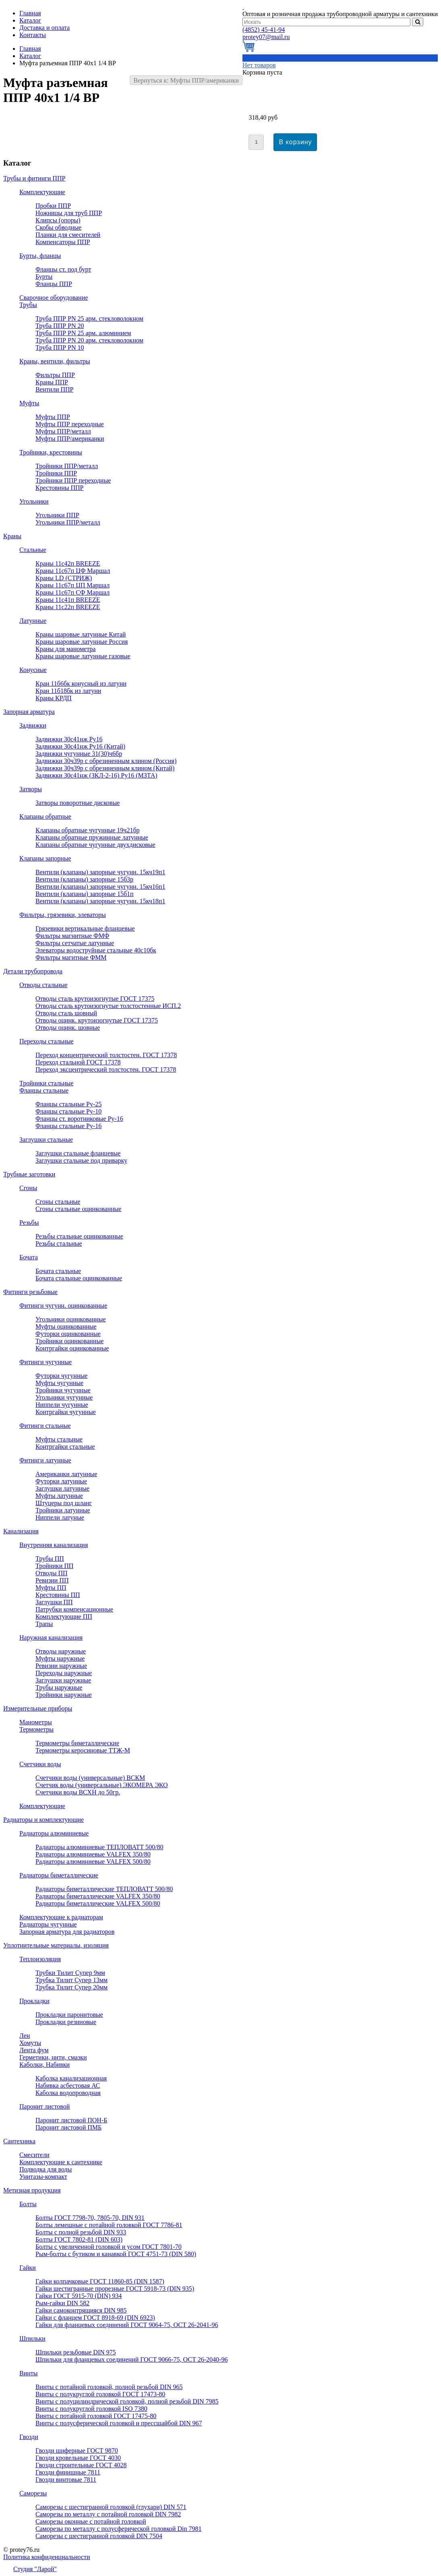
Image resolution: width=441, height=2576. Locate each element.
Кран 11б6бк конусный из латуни (80, 683)
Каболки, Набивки (44, 2064)
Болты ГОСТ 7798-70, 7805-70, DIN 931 (90, 2217)
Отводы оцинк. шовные (67, 1027)
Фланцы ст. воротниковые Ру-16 (79, 1118)
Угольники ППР (57, 515)
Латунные (32, 620)
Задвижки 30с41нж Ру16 (68, 739)
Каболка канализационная (71, 2078)
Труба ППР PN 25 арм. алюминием (83, 333)
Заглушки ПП (54, 1602)
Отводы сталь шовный (66, 1013)
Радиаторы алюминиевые (54, 1833)
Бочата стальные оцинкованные (78, 1278)
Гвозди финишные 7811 (67, 2472)
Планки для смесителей (67, 234)
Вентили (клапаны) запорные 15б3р (84, 879)
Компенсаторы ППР (62, 242)
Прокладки (34, 2000)
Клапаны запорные (45, 858)
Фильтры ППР (55, 374)
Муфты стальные (59, 1439)
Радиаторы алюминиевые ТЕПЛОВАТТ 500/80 (99, 1847)
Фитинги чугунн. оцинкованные (63, 1305)
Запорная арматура (29, 711)
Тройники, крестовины (50, 452)
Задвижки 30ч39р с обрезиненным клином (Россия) (105, 760)
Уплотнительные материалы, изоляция (56, 1945)
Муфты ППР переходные (69, 424)
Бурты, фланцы (40, 255)
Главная (30, 48)
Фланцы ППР (53, 283)
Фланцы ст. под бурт (63, 269)
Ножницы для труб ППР (68, 212)
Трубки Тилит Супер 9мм (70, 1972)
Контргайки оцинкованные (72, 1348)
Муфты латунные (59, 1495)
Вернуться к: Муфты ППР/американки (186, 80)
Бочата (28, 1257)
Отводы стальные (43, 984)
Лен (24, 2035)
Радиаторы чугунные (48, 1924)
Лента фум (34, 2050)
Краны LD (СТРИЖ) (63, 578)
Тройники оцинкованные (69, 1341)
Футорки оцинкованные (68, 1333)
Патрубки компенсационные (74, 1609)
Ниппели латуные (59, 1517)
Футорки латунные (61, 1481)
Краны (12, 536)
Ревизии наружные (61, 1665)
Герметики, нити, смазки (53, 2057)
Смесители (34, 2154)
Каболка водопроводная (68, 2092)
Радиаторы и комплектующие (43, 1819)
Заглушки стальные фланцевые (77, 1153)
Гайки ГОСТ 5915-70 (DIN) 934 (78, 2295)
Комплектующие (42, 192)
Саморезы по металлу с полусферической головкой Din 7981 (118, 2528)
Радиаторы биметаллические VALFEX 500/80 (97, 1903)
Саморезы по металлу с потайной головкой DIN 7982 (108, 2514)
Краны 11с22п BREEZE (67, 607)
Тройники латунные (62, 1510)
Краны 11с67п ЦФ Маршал (72, 570)
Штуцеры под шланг (63, 1503)
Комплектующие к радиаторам (61, 1917)
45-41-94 (263, 29)
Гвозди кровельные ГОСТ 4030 (78, 2457)
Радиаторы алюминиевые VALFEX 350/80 (93, 1854)
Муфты (29, 403)
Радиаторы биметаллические (58, 1875)
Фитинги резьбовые (30, 1291)
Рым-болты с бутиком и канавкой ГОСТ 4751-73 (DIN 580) (115, 2253)
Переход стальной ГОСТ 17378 (78, 1062)
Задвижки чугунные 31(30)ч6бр (78, 753)
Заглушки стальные (46, 1139)
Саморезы (33, 2493)
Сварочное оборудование (53, 297)
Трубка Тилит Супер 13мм (71, 1980)
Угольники (34, 501)
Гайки (27, 2267)
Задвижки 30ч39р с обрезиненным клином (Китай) (104, 768)
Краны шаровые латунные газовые (82, 656)
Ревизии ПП (51, 1580)
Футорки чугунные (61, 1375)
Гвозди (28, 2436)
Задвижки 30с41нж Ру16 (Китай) (80, 746)
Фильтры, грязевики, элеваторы (62, 914)
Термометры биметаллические (77, 1743)
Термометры (36, 1729)
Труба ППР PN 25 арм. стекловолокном (89, 318)
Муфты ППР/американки (69, 438)
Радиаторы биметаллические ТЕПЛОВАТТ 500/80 (104, 1888)
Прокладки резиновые (65, 2021)
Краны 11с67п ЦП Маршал (72, 585)
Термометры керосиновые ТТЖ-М (82, 1750)
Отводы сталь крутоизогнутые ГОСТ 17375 (94, 998)
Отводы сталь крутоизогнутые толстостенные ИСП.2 (108, 1005)
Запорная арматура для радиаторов (66, 1931)
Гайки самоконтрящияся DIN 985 (81, 2310)
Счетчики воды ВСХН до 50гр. (77, 1792)
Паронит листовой (44, 2106)
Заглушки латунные (62, 1488)
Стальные (32, 549)
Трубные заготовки (29, 1174)
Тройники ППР (56, 473)
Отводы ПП (51, 1573)
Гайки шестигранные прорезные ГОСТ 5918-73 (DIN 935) (114, 2288)
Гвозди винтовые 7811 (65, 2479)
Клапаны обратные (45, 816)
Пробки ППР (53, 205)
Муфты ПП (50, 1587)
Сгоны (28, 1187)
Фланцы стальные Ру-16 (68, 1125)
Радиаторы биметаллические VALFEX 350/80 (97, 1896)
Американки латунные (66, 1474)
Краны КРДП (53, 698)
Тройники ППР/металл (66, 466)
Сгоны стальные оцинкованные (78, 1208)
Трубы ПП (49, 1558)
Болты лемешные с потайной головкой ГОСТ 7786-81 (108, 2224)
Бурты (43, 276)
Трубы (28, 304)
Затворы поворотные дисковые (77, 802)
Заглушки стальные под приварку (81, 1160)
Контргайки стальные (65, 1446)
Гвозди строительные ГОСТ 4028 (81, 2465)
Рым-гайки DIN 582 (62, 2303)
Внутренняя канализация (53, 1544)
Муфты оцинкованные (66, 1326)
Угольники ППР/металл (67, 522)
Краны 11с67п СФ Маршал (72, 592)
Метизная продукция (32, 2190)
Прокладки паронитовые (69, 2014)
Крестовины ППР (59, 487)
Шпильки (32, 2338)
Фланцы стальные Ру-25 (68, 1104)
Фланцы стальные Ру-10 (68, 1111)
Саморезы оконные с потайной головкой (90, 2521)
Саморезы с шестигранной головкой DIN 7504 (98, 2535)
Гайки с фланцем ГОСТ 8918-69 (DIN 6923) (95, 2317)
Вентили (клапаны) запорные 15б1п (84, 893)
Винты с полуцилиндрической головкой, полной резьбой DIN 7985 (127, 2401)
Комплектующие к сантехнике (60, 2162)
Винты (28, 2373)
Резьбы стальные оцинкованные (79, 1236)
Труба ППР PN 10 (59, 347)
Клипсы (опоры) (58, 220)
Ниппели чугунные (61, 1404)
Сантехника (19, 2141)
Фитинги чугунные (45, 1362)
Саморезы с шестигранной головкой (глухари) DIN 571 (110, 2506)
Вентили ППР (54, 389)
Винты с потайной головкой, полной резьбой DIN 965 (109, 2386)
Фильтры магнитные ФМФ (72, 935)
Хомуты (30, 2042)
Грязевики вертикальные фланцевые (85, 928)
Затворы (30, 789)
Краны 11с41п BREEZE (67, 599)
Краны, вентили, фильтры (54, 361)
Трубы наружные (58, 1687)
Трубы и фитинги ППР (34, 178)
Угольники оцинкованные (70, 1319)
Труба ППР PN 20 (59, 325)
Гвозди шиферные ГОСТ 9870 (76, 2450)
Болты (28, 2204)
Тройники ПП (54, 1565)
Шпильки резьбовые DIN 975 (75, 2352)
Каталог (30, 55)
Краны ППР (51, 382)
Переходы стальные (46, 1041)
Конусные (33, 669)
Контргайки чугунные (65, 1411)
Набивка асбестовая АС (67, 2085)
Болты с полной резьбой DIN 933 (80, 2232)
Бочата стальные (58, 1270)
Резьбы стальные (58, 1243)
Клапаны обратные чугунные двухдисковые (95, 844)
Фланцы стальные (43, 1090)
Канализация (21, 1531)
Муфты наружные (60, 1658)
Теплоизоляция (40, 1959)
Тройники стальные (46, 1083)
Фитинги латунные (45, 1460)
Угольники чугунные (64, 1397)
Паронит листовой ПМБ (68, 2127)
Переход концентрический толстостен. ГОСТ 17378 (106, 1055)
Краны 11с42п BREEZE (67, 563)
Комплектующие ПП (63, 1616)
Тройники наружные (63, 1694)
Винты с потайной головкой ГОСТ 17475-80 (95, 2415)
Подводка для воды (45, 2169)
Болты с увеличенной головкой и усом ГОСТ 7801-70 (108, 2246)
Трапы (44, 1623)
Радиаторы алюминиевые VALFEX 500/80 (93, 1861)
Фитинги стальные (45, 1425)
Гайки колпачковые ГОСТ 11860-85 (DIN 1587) (99, 2281)
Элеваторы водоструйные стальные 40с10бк (95, 950)
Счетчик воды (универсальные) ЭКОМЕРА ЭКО (101, 1785)
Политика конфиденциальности (46, 2556)
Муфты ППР (52, 416)
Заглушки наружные (63, 1680)
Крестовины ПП (57, 1594)
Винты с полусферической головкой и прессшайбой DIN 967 (118, 2423)
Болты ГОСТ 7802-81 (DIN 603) (78, 2239)
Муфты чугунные (59, 1382)
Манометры (35, 1722)
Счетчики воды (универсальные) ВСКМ (90, 1777)
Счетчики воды (40, 1764)
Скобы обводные (58, 227)
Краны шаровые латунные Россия (81, 641)
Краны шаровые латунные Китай (80, 634)
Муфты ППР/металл (63, 431)
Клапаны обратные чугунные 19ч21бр (87, 830)
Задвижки (32, 725)
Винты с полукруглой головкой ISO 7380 (91, 2408)
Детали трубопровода (32, 971)
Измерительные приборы (37, 1708)
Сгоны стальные (57, 1201)
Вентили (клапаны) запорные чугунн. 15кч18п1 (100, 901)
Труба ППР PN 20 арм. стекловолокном (89, 340)
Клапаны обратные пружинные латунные (91, 837)
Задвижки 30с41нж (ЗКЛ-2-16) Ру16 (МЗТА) (96, 775)
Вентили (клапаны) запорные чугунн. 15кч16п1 (100, 886)
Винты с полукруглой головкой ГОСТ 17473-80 (100, 2394)
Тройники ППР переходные (73, 480)
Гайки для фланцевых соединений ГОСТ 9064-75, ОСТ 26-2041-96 (126, 2324)
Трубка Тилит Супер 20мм (71, 1987)
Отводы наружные (60, 1651)
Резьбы (29, 1222)
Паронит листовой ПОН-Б (71, 2120)
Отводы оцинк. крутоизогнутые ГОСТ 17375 (96, 1020)
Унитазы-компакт (43, 2176)
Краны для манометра (65, 648)
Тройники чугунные (63, 1390)
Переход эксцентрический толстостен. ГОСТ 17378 (105, 1069)
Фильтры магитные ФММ (71, 957)
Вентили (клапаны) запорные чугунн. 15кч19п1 (100, 872)
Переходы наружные (63, 1673)
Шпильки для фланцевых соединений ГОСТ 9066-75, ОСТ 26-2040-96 (131, 2359)
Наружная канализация (51, 1637)
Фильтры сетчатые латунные (74, 943)
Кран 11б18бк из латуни (68, 690)
